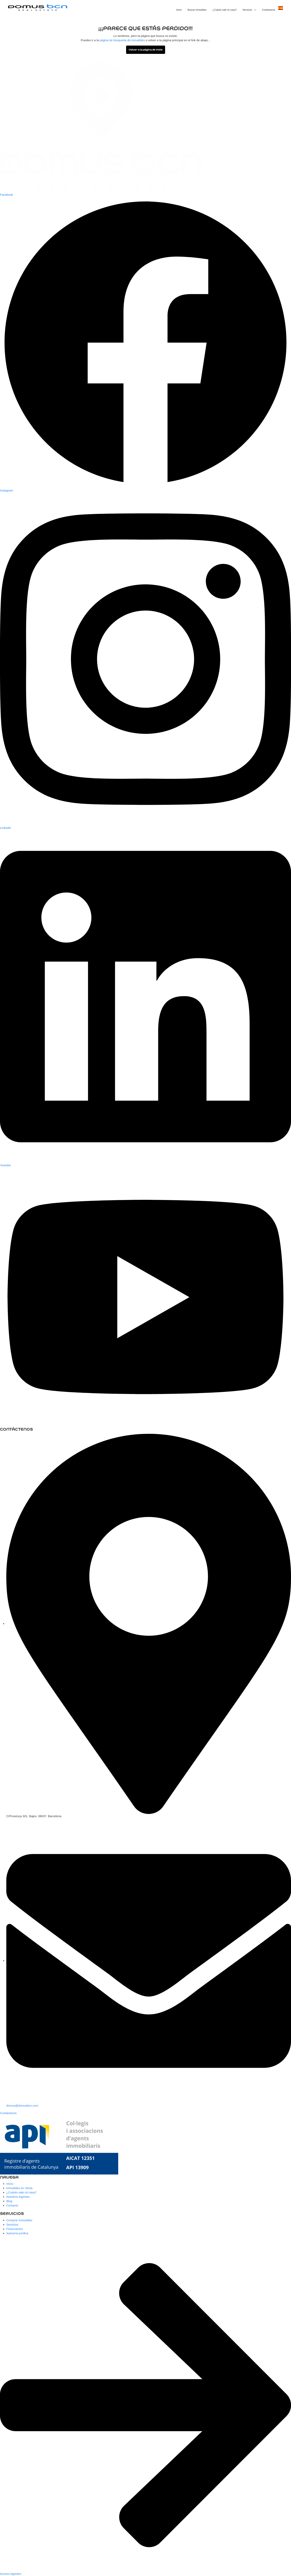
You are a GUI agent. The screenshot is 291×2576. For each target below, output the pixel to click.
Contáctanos (268, 9)
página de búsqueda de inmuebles (122, 40)
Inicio (179, 9)
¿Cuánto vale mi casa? (224, 9)
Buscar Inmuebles (197, 9)
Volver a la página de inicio (146, 49)
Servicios (247, 9)
